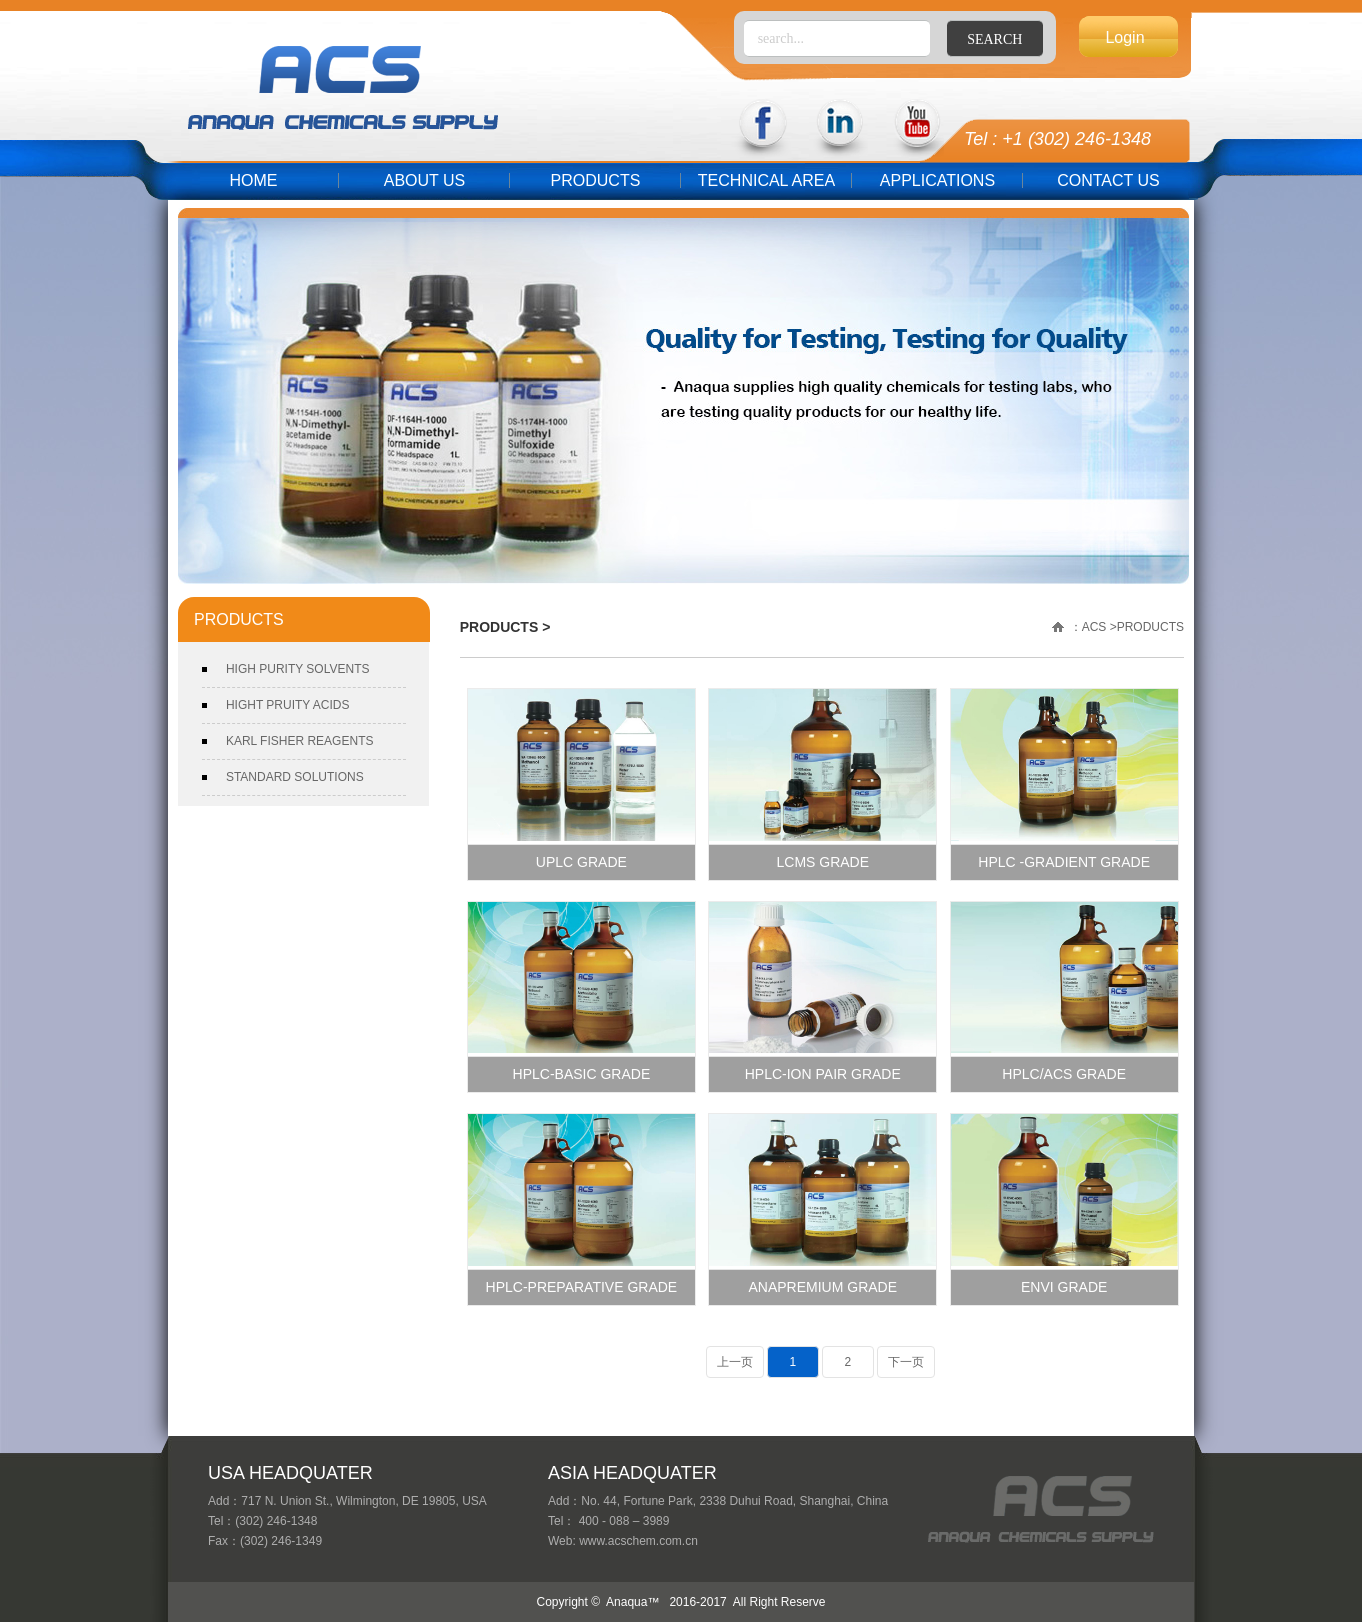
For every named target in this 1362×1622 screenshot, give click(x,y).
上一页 (735, 1362)
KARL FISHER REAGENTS (300, 741)
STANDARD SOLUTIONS (295, 777)
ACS (1094, 627)
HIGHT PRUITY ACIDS (288, 705)
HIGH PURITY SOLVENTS (298, 669)
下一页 (906, 1362)
